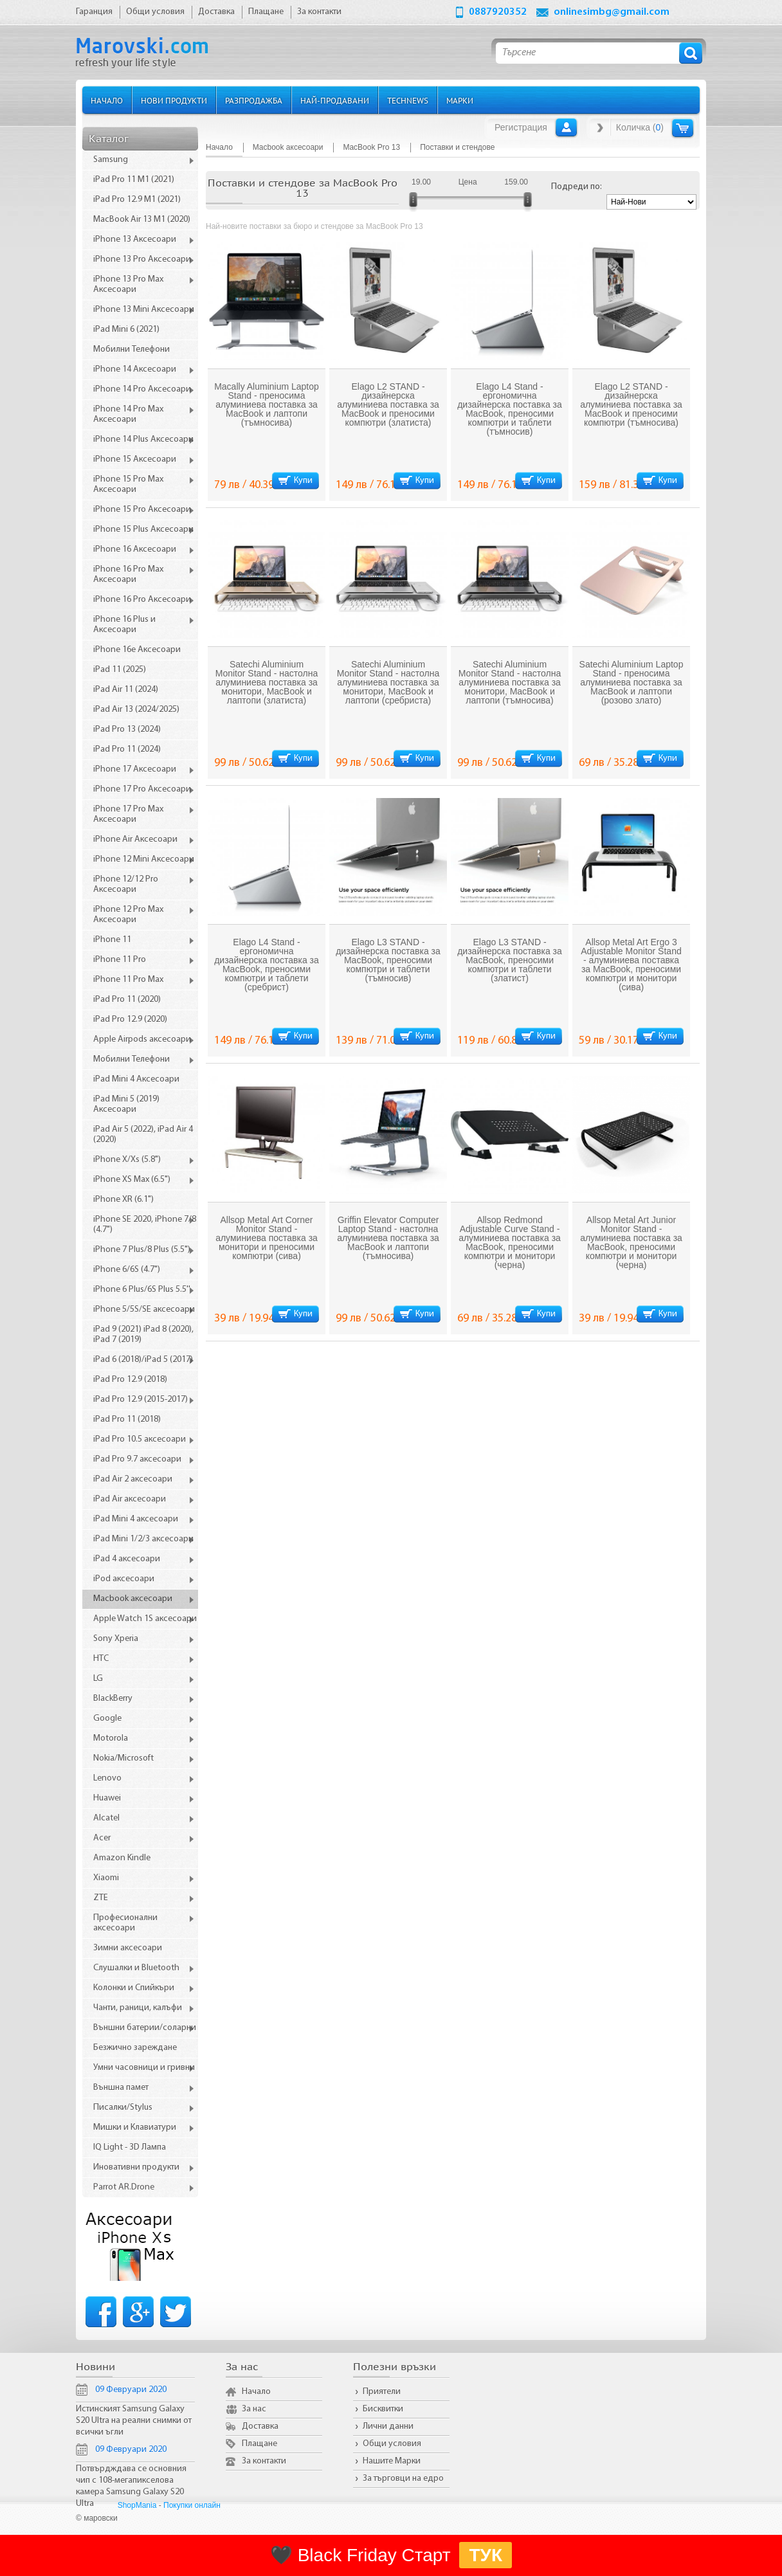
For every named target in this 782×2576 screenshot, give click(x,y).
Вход (566, 127)
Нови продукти (174, 100)
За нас (254, 2409)
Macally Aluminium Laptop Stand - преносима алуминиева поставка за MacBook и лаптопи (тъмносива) (266, 404)
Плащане (259, 2444)
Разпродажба (253, 100)
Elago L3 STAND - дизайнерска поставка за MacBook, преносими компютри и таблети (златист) (509, 960)
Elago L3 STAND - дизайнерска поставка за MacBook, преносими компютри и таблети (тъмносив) (388, 960)
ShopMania (137, 2505)
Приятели (382, 2392)
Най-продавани (334, 100)
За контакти (264, 2461)
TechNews (407, 100)
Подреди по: (576, 187)
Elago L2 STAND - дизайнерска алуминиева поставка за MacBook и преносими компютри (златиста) (388, 404)
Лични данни (388, 2426)
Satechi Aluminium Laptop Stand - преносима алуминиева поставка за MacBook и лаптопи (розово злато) (631, 682)
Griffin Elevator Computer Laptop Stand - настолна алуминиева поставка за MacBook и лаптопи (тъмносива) (388, 1238)
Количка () (640, 127)
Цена (468, 181)
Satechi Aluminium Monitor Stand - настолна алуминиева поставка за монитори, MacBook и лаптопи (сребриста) (388, 682)
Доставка (260, 2426)
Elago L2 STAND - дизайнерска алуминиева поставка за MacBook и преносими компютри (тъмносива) (631, 404)
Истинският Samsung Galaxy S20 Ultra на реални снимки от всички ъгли (134, 2420)
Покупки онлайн (192, 2505)
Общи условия (392, 2444)
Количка (682, 127)
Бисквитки (383, 2409)
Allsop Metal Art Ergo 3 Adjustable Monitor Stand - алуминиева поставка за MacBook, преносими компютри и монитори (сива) (631, 964)
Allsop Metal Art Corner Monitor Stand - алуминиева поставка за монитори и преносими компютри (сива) (266, 1238)
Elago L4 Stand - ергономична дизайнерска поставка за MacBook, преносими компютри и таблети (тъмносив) (509, 409)
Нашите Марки (392, 2461)
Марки (459, 100)
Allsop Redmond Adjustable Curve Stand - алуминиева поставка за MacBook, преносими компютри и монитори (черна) (510, 1242)
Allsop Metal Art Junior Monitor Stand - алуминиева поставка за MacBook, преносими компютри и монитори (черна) (631, 1242)
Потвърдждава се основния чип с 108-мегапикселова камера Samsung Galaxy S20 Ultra (131, 2486)
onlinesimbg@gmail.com (611, 12)
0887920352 (498, 12)
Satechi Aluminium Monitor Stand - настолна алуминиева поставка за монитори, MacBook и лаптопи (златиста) (266, 682)
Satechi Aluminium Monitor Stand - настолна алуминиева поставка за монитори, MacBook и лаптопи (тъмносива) (510, 682)
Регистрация (521, 127)
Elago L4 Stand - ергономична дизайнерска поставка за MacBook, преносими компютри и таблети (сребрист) (266, 964)
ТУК (485, 2555)
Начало (107, 100)
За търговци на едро (403, 2478)
